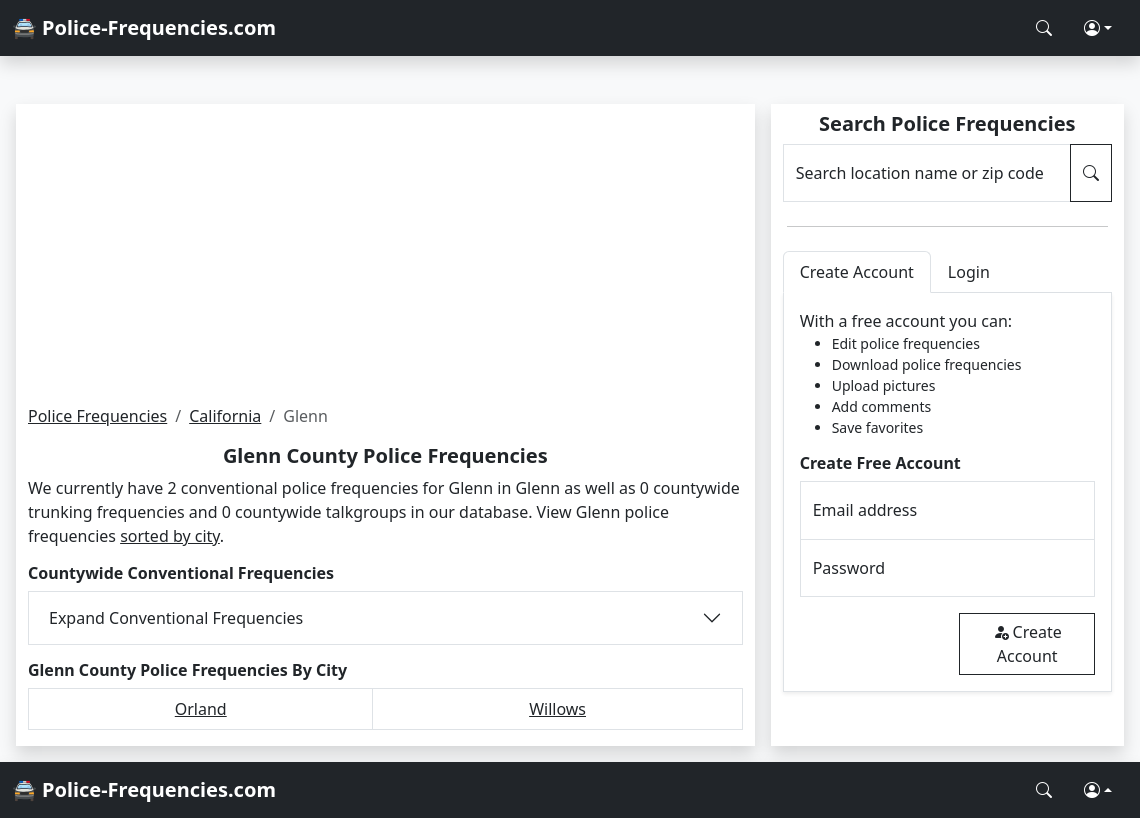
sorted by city (170, 536)
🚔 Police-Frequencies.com (144, 27)
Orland (201, 709)
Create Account (1027, 644)
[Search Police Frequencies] (1044, 28)
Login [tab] (969, 272)
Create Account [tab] (857, 272)
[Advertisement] (385, 254)
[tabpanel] (947, 492)
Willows (557, 709)
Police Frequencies (97, 416)
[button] (1098, 28)
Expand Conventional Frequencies (176, 618)
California (225, 416)
